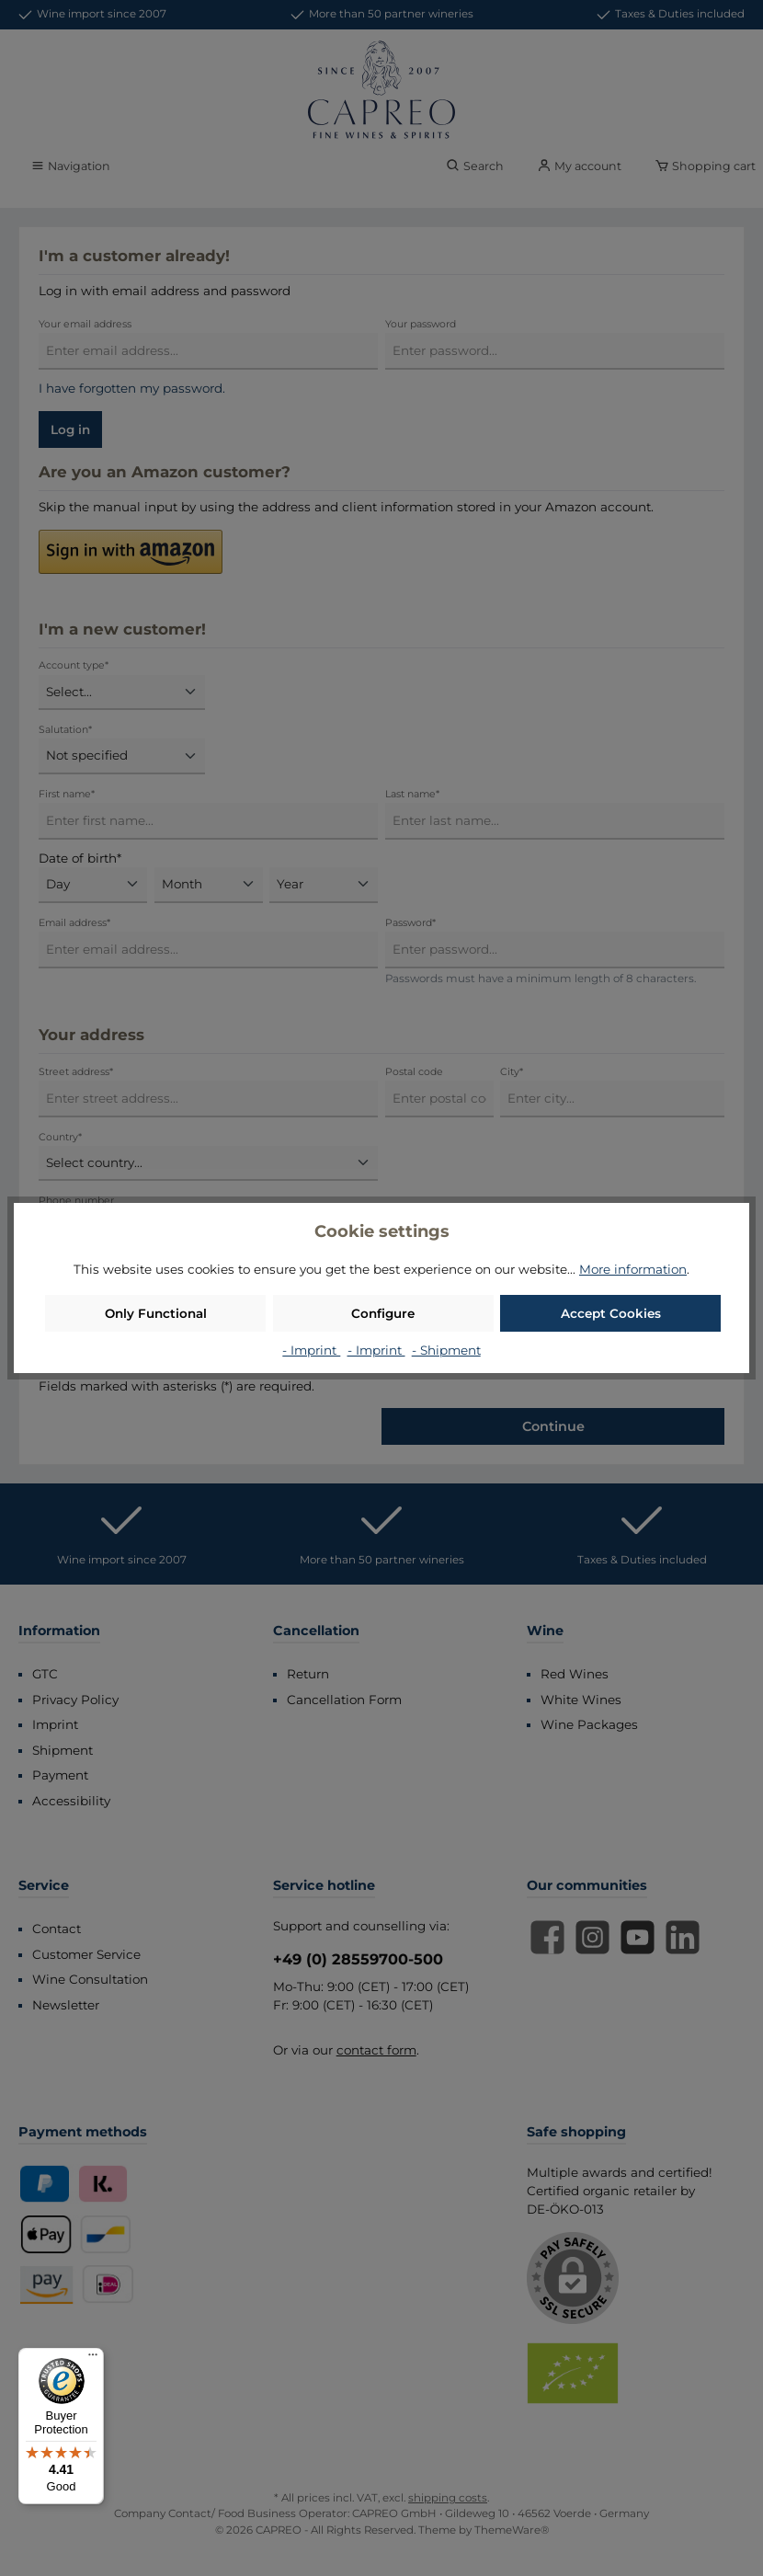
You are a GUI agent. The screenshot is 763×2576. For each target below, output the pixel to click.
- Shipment (446, 1350)
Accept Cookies (611, 1313)
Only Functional (156, 1313)
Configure (383, 1313)
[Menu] (93, 2359)
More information (633, 1269)
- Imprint (311, 1350)
